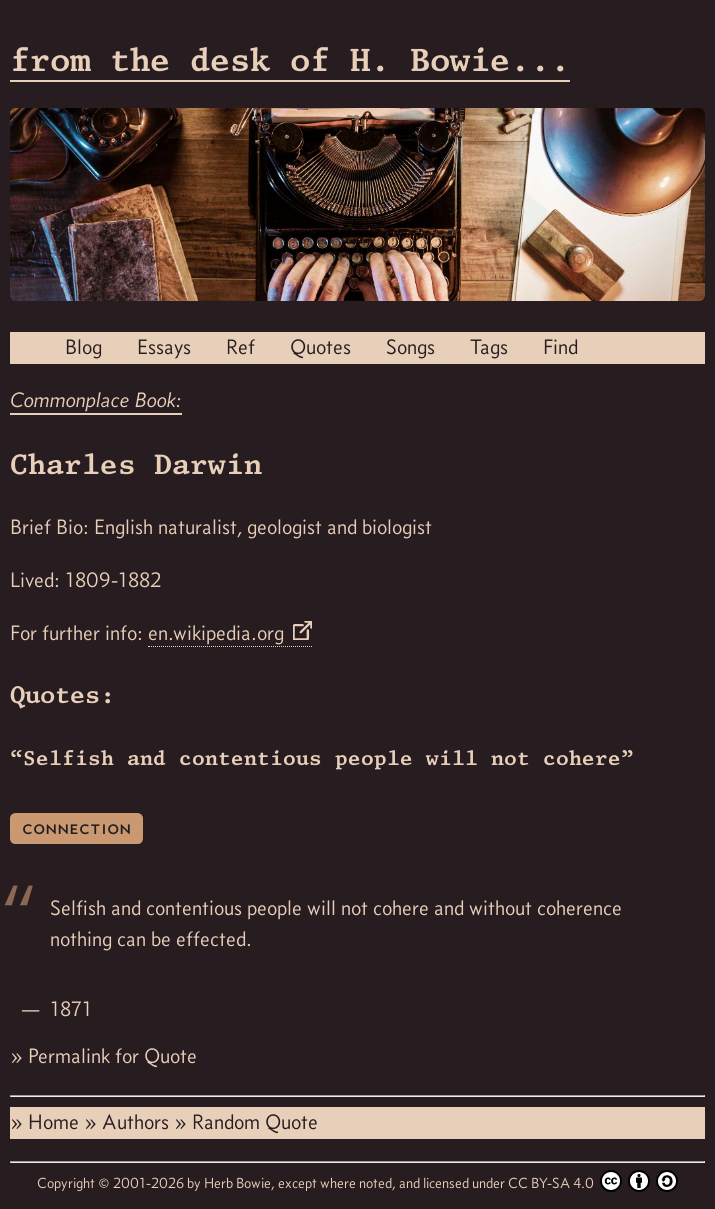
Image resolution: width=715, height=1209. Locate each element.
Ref (240, 347)
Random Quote (255, 1122)
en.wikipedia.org (218, 633)
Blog (83, 347)
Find (560, 347)
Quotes (320, 347)
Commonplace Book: (96, 400)
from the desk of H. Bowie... (290, 59)
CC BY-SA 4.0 (593, 1181)
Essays (164, 347)
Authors (138, 1122)
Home (56, 1122)
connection (76, 827)
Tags (489, 347)
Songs (410, 347)
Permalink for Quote (112, 1056)
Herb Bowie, (241, 1183)
